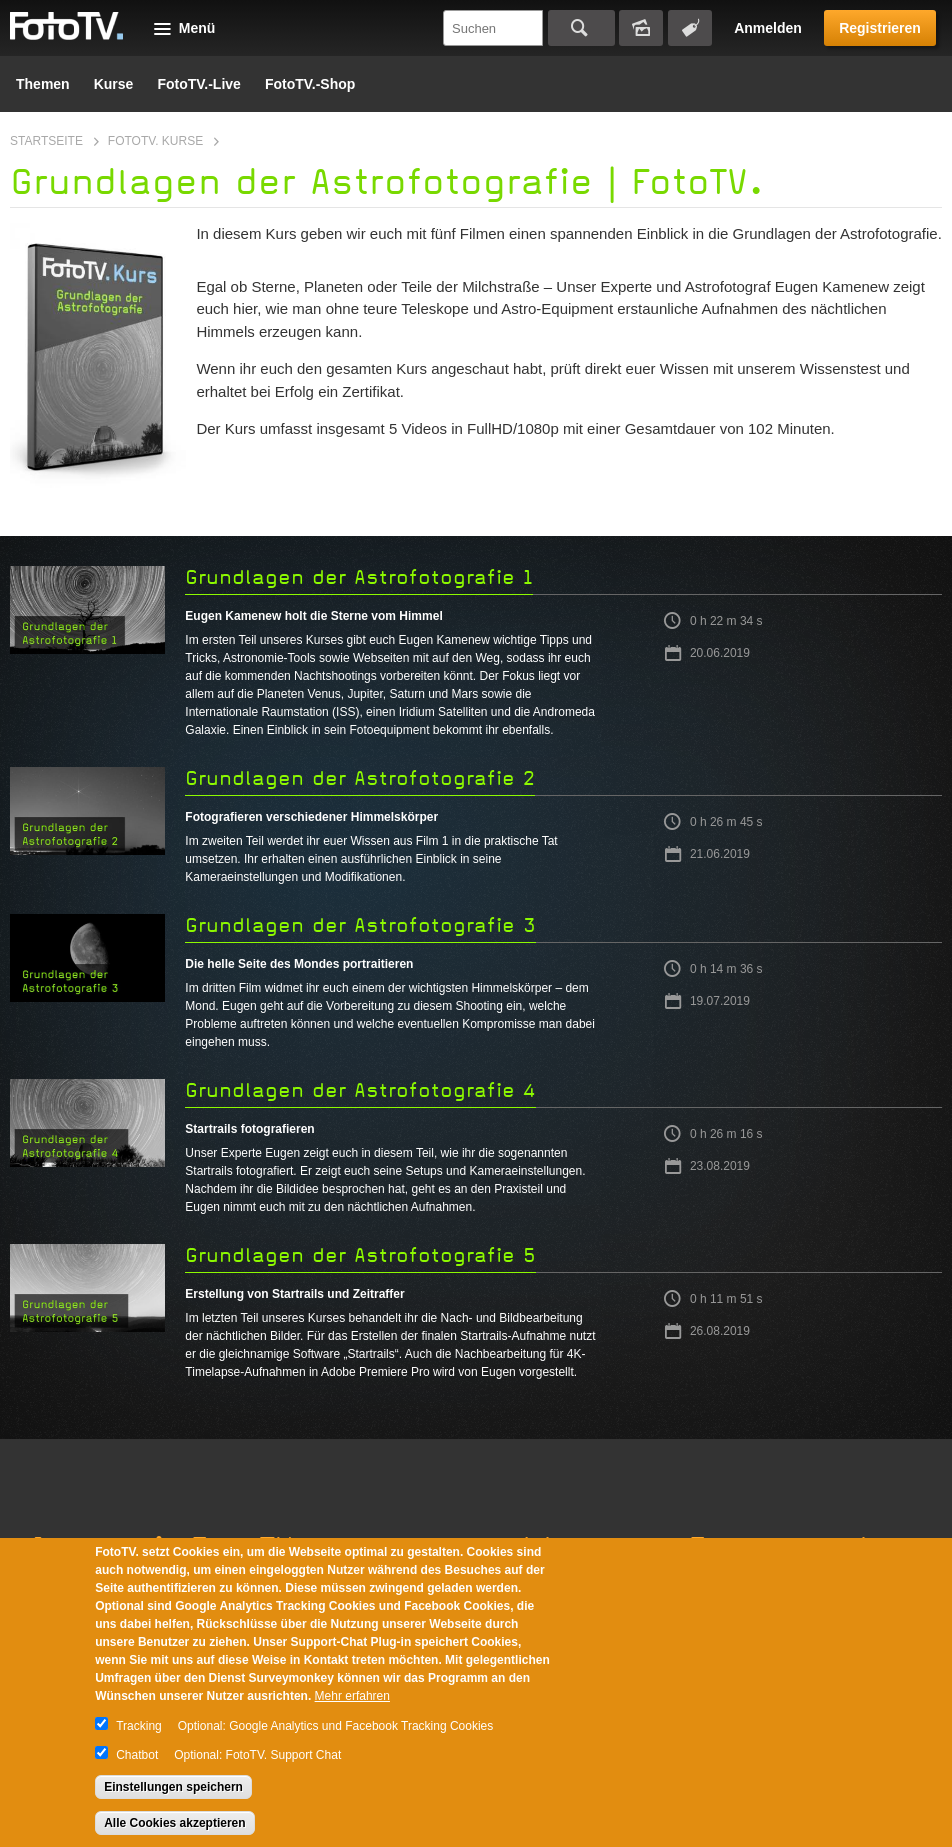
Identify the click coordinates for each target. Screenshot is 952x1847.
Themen (43, 84)
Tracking (139, 1726)
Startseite (46, 141)
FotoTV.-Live (199, 84)
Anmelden (768, 28)
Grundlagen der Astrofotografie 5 (360, 1255)
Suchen (581, 28)
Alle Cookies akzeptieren (174, 1823)
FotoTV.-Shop (310, 84)
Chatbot (137, 1755)
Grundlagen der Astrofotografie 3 (360, 925)
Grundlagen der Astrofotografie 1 (359, 577)
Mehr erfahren (352, 1696)
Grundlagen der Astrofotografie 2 (360, 778)
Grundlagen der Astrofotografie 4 (360, 1090)
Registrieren (880, 28)
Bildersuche (641, 28)
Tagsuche (690, 28)
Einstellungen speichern (173, 1787)
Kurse (114, 84)
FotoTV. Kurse (155, 141)
